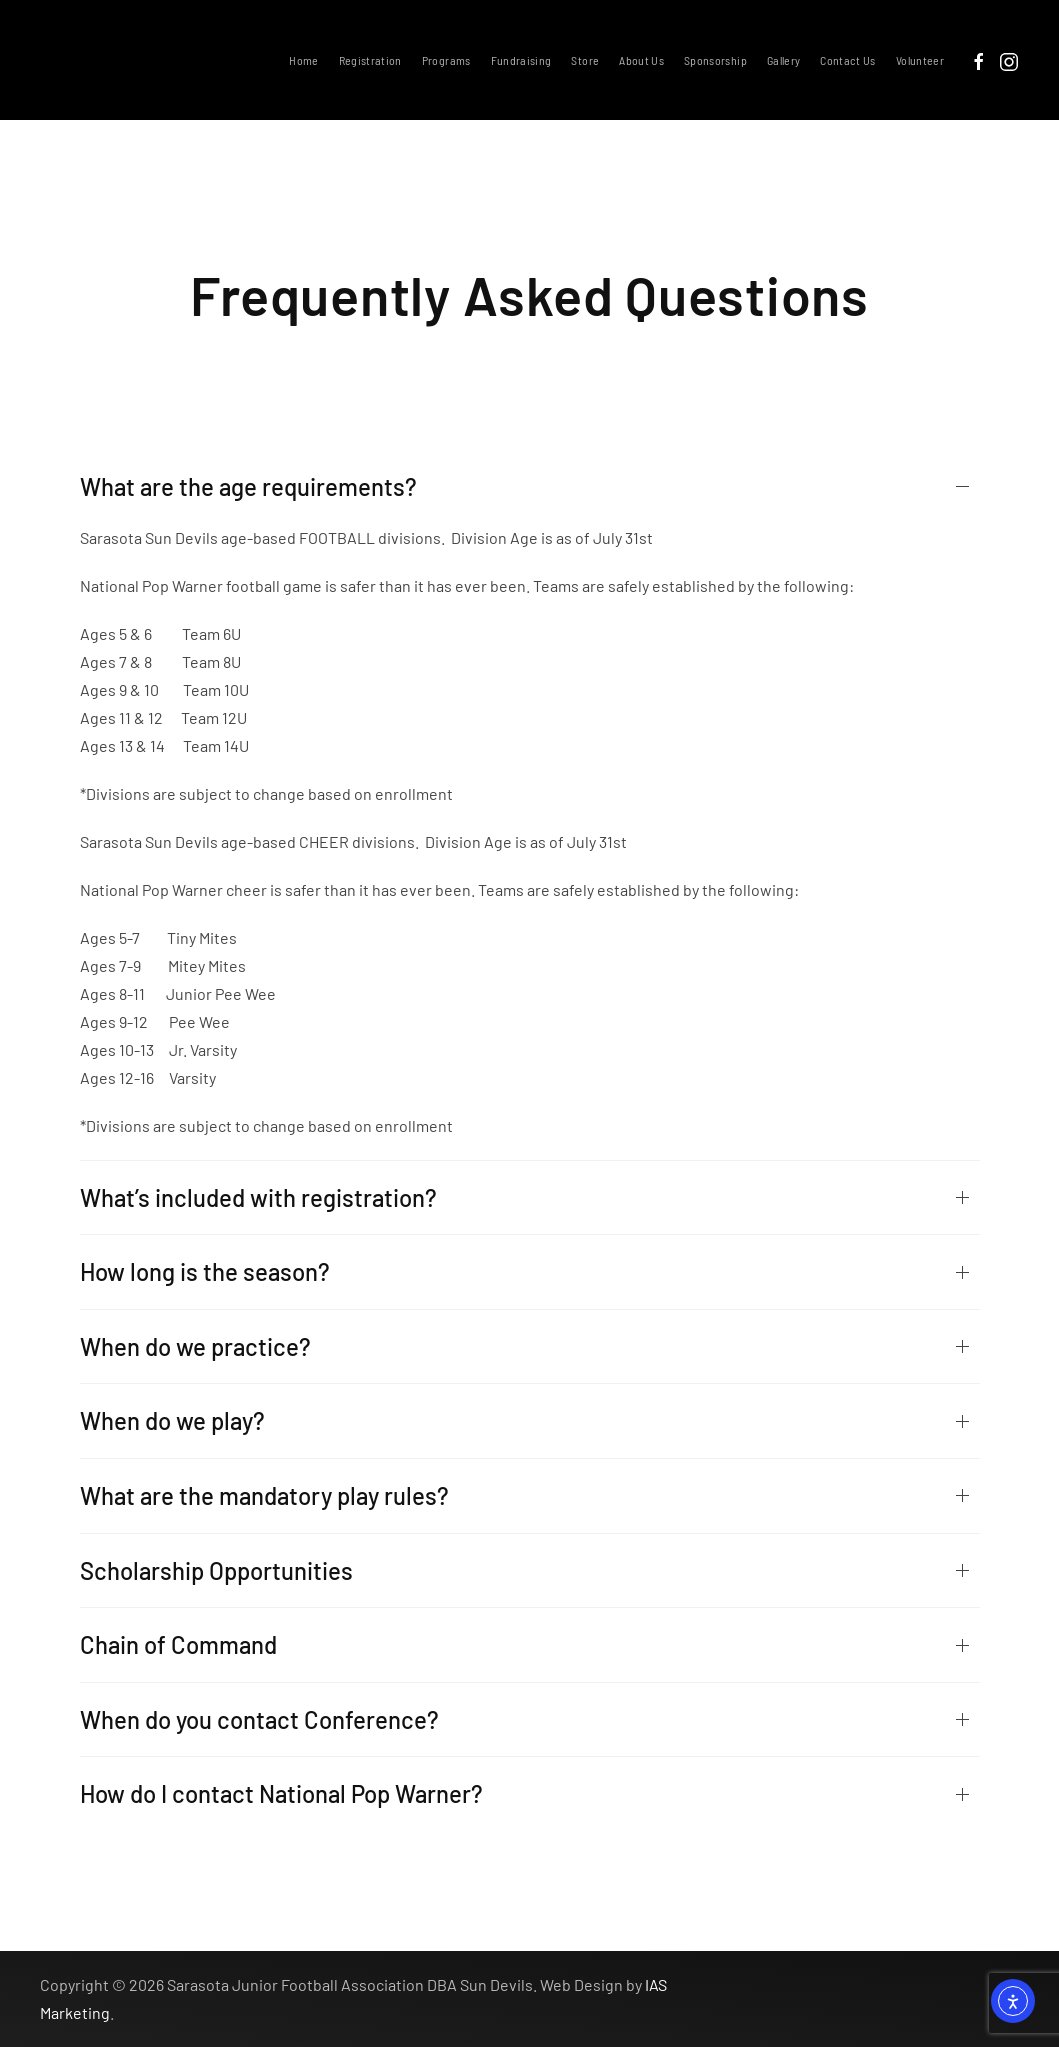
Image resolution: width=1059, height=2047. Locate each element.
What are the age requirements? (248, 486)
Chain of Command (178, 1644)
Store (585, 60)
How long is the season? (205, 1271)
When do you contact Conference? (259, 1719)
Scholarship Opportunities (216, 1570)
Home (303, 60)
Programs (446, 60)
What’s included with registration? (258, 1197)
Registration (370, 60)
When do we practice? (195, 1346)
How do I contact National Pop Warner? (281, 1793)
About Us (641, 60)
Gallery (783, 60)
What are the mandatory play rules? (264, 1495)
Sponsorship (715, 60)
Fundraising (521, 60)
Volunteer (920, 60)
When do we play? (172, 1420)
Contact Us (848, 60)
